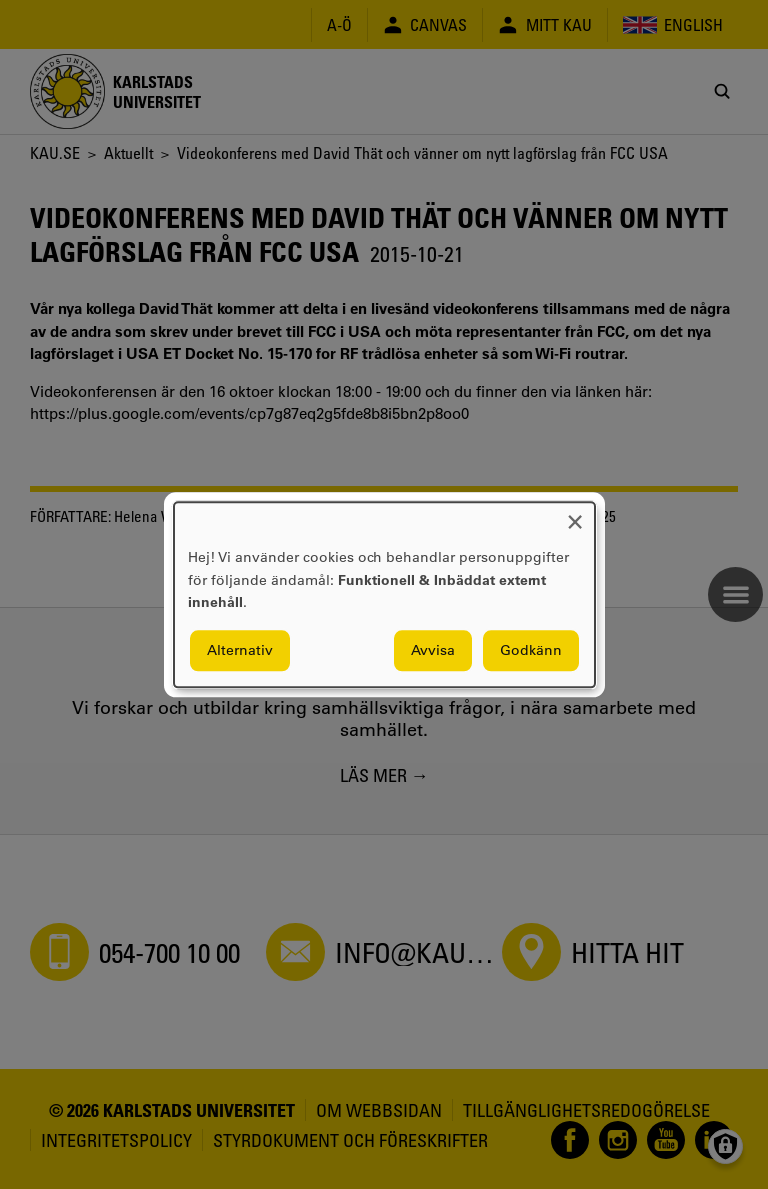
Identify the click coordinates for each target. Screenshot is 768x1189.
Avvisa (433, 650)
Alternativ (240, 650)
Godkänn (531, 650)
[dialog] (384, 594)
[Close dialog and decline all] (575, 514)
